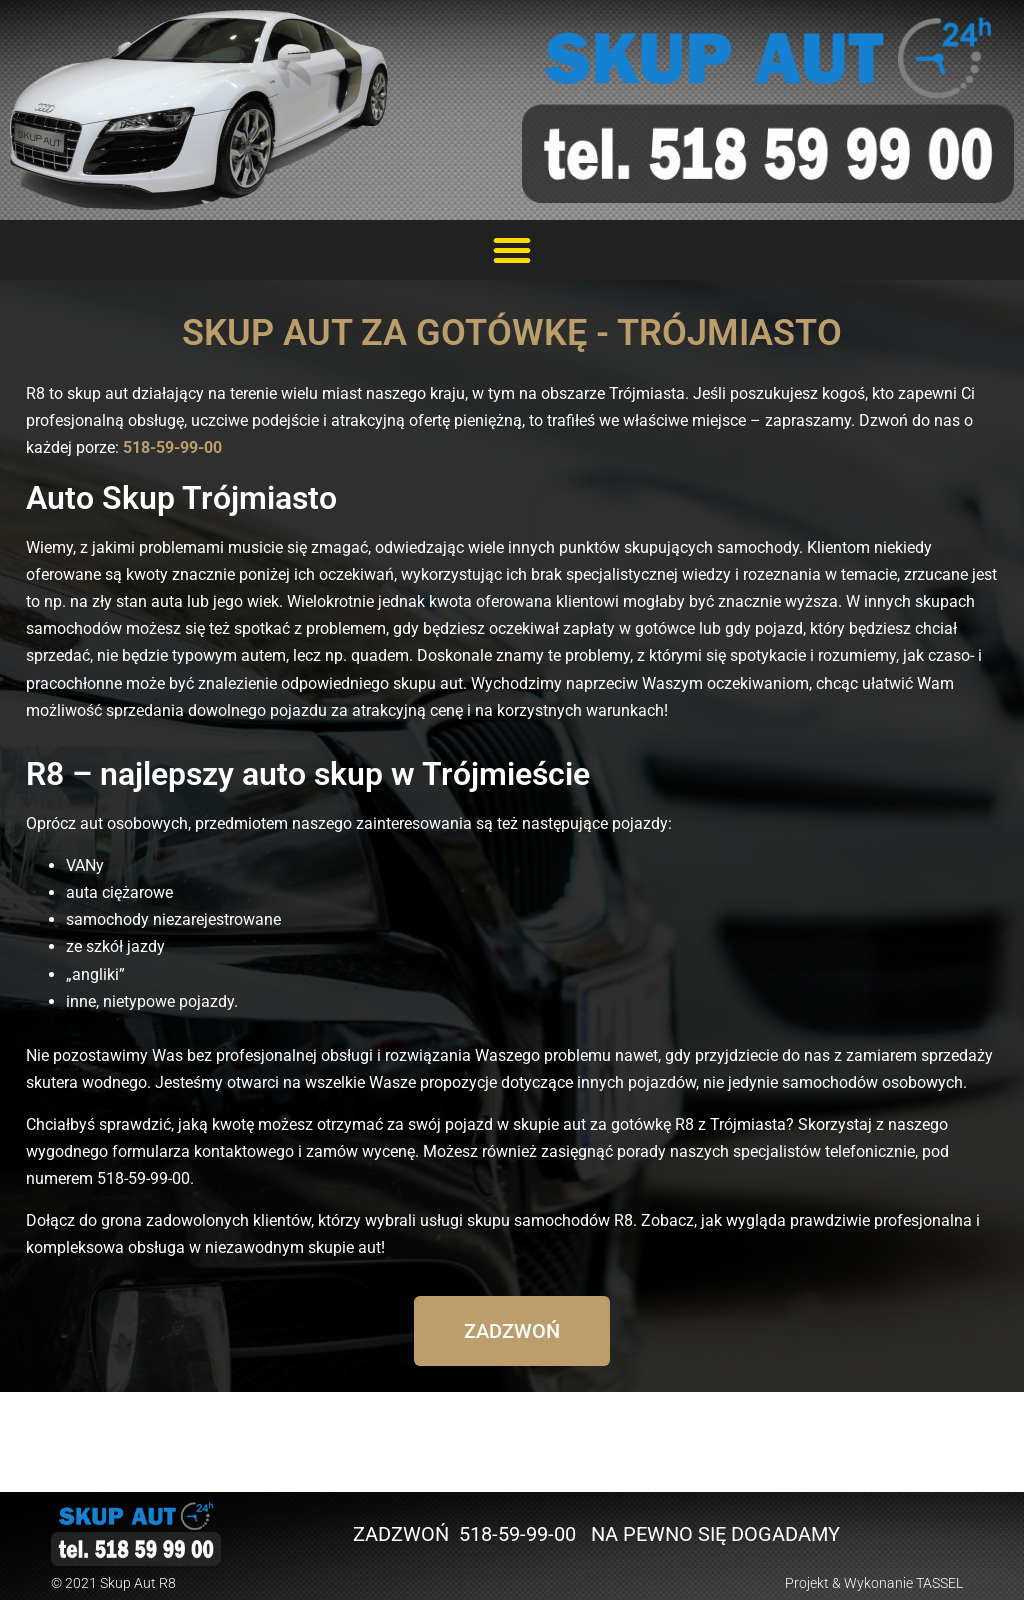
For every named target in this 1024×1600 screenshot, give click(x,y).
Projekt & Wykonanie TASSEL (874, 1583)
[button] (512, 250)
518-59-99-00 (172, 447)
